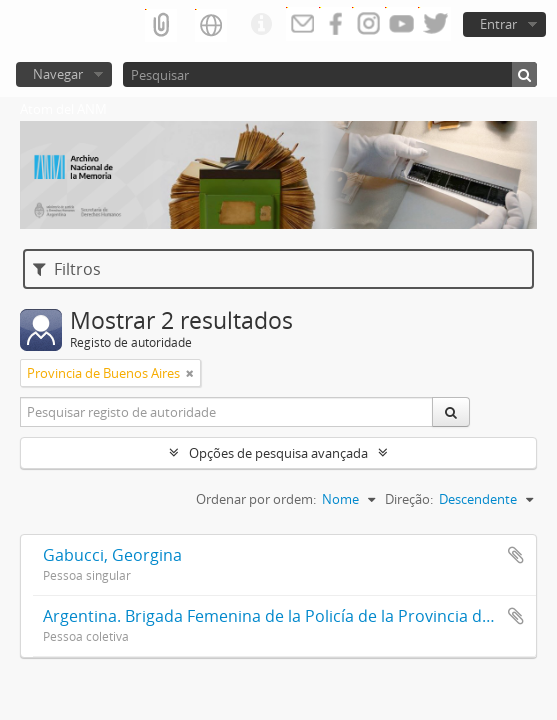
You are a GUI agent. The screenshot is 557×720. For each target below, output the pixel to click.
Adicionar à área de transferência (516, 555)
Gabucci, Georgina (112, 555)
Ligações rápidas (261, 25)
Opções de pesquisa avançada (278, 453)
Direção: (409, 499)
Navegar (58, 74)
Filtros (67, 269)
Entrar (498, 24)
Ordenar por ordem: (256, 499)
